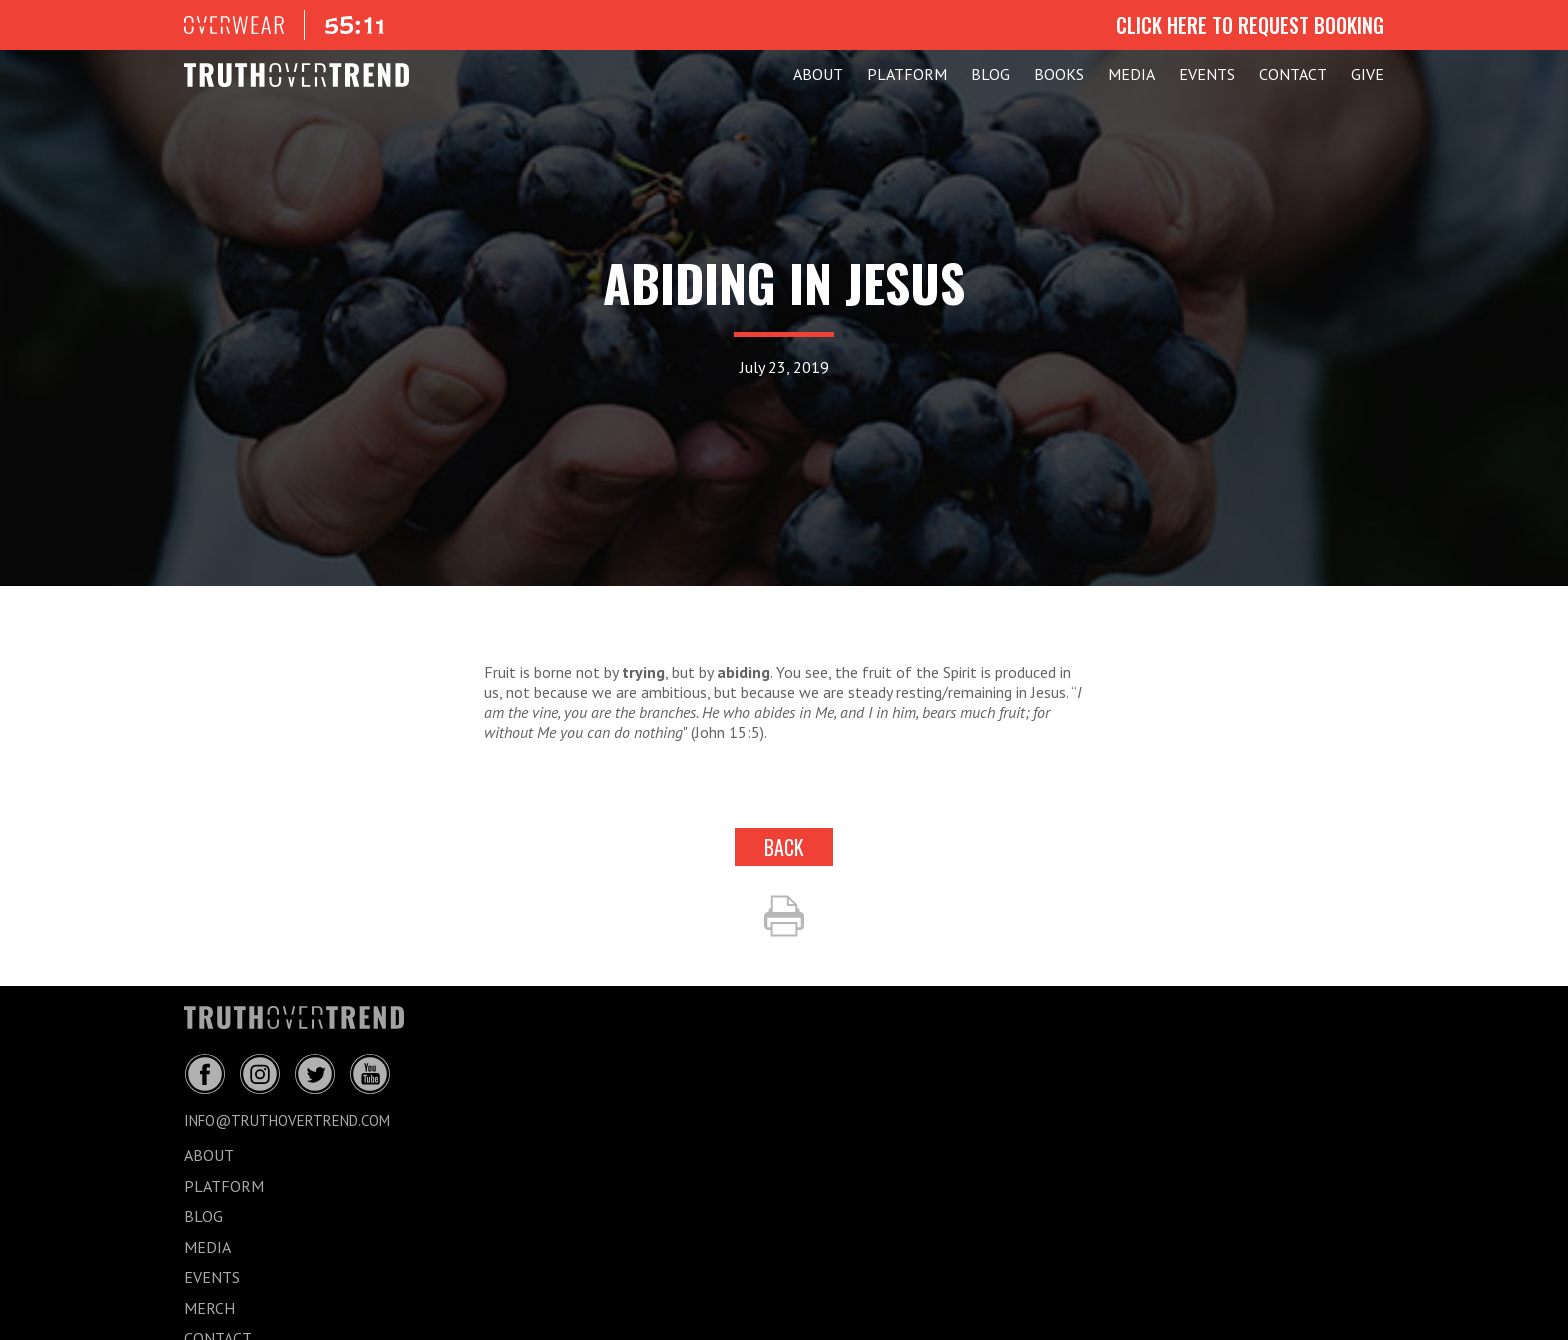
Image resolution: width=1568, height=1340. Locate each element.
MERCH (209, 1308)
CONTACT (1293, 74)
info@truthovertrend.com (287, 1120)
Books (1059, 74)
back (784, 847)
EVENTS (1207, 74)
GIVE (1367, 74)
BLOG (990, 74)
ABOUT (818, 74)
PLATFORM (907, 74)
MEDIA (1131, 74)
